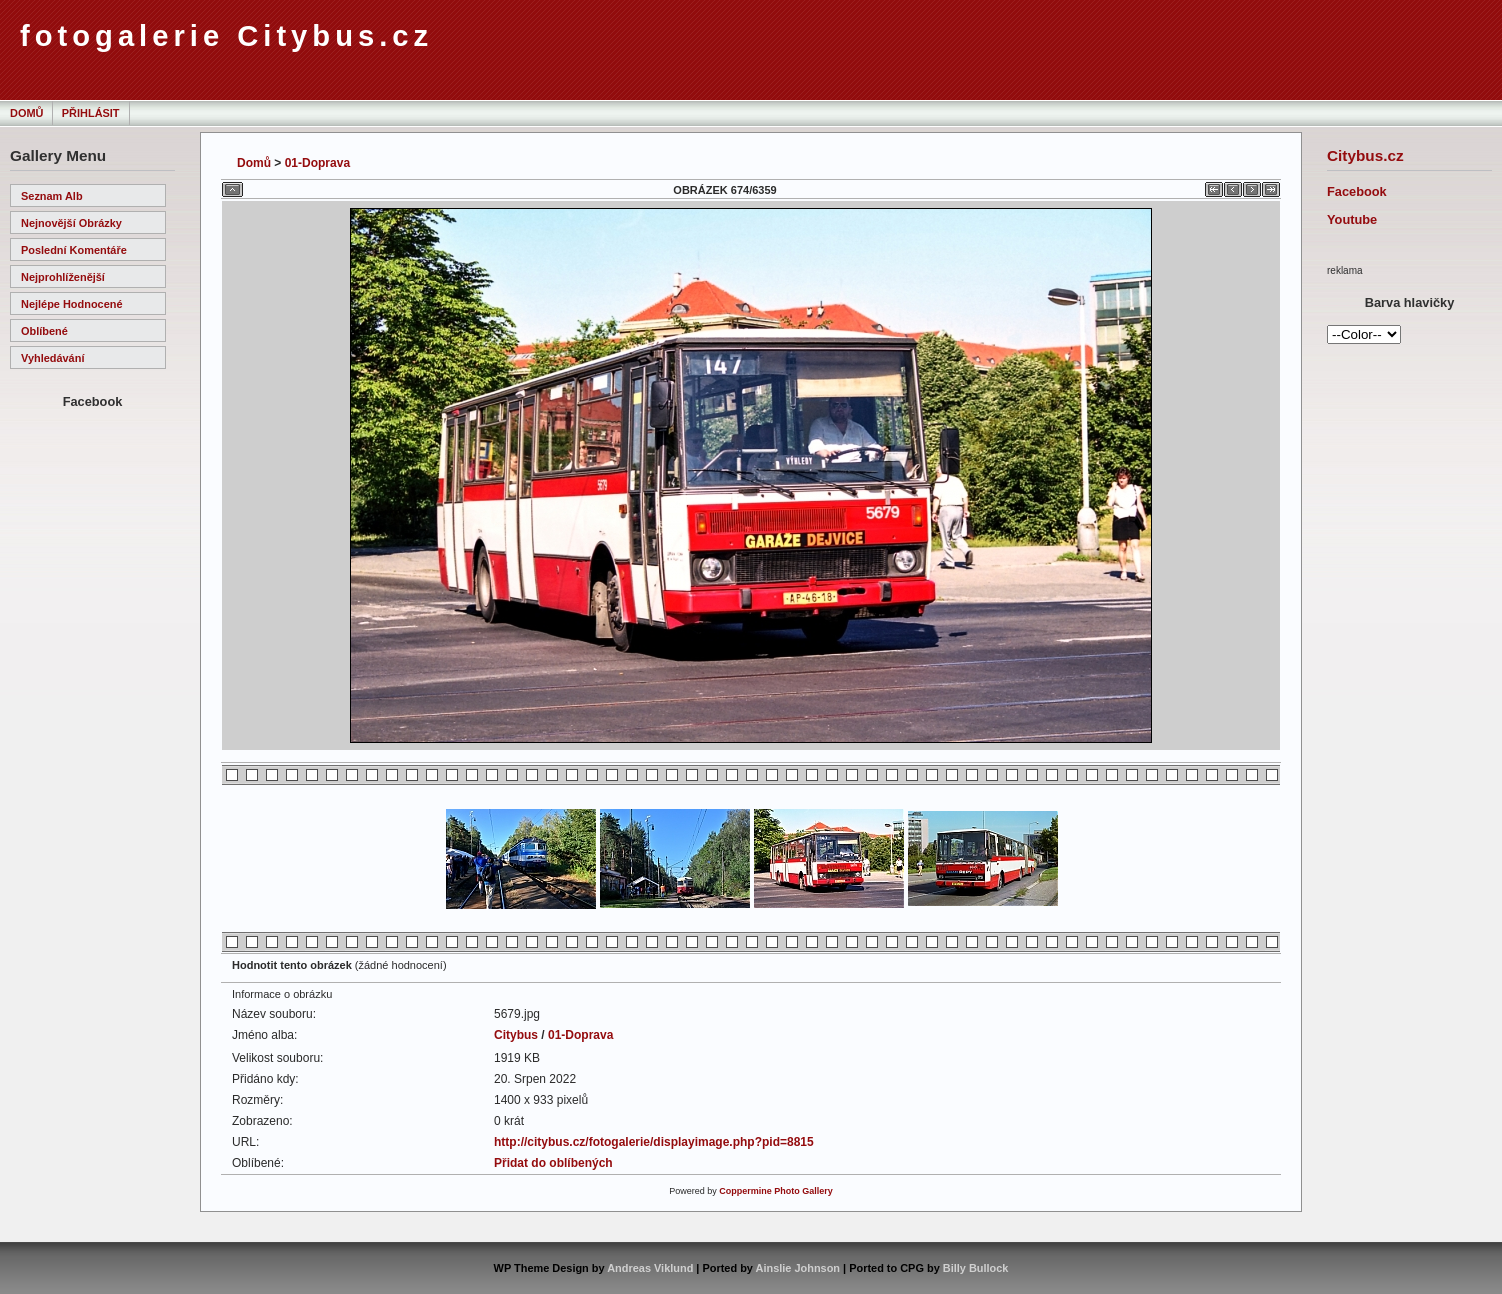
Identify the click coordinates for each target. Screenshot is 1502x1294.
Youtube (1352, 219)
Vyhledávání (52, 358)
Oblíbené (44, 331)
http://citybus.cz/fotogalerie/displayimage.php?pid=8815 (654, 1142)
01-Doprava (317, 163)
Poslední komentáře (74, 250)
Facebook (1357, 191)
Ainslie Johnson (798, 1268)
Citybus (516, 1035)
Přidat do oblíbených (553, 1163)
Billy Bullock (976, 1268)
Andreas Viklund (650, 1268)
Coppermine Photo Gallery (776, 1191)
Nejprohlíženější (63, 277)
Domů (26, 113)
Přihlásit (91, 113)
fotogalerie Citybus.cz (226, 36)
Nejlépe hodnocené (72, 304)
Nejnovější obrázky (71, 223)
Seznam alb (52, 196)
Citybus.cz (1365, 155)
